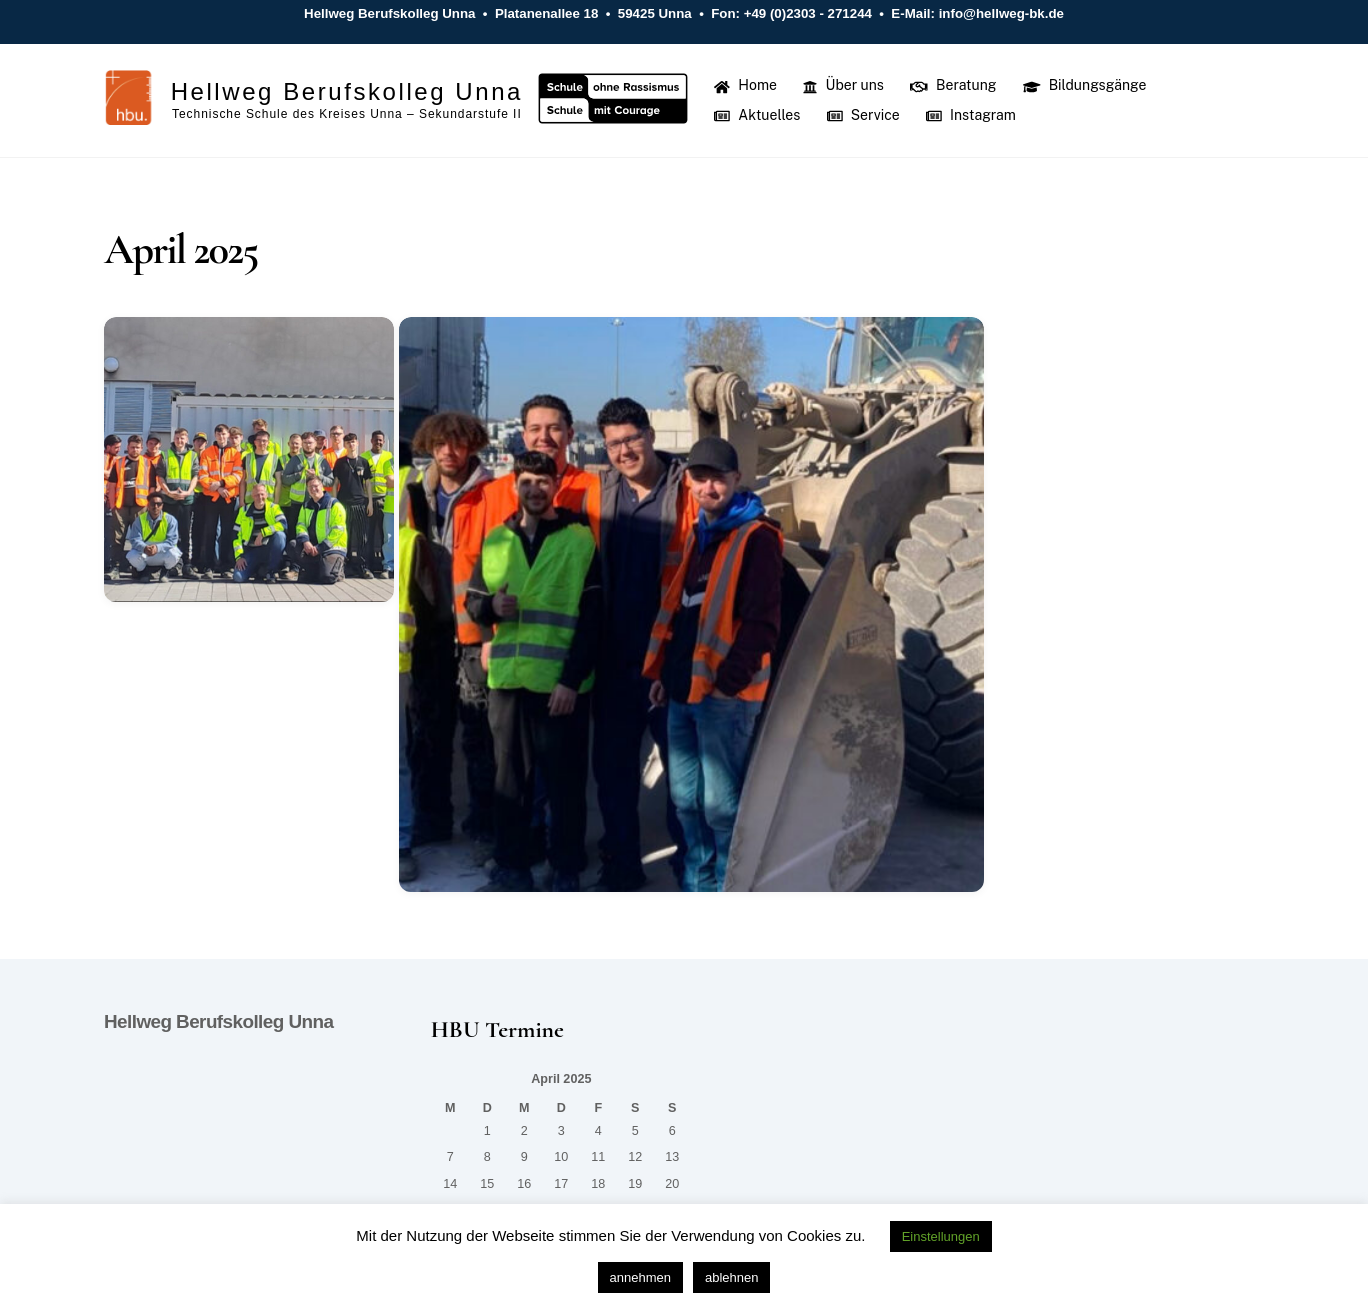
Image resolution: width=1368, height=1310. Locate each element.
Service (863, 115)
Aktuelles (757, 115)
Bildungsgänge (1085, 85)
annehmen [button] (640, 1277)
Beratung (953, 85)
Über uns (843, 85)
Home (745, 85)
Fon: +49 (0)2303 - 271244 (792, 13)
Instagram (971, 115)
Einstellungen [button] (941, 1236)
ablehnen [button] (732, 1277)
